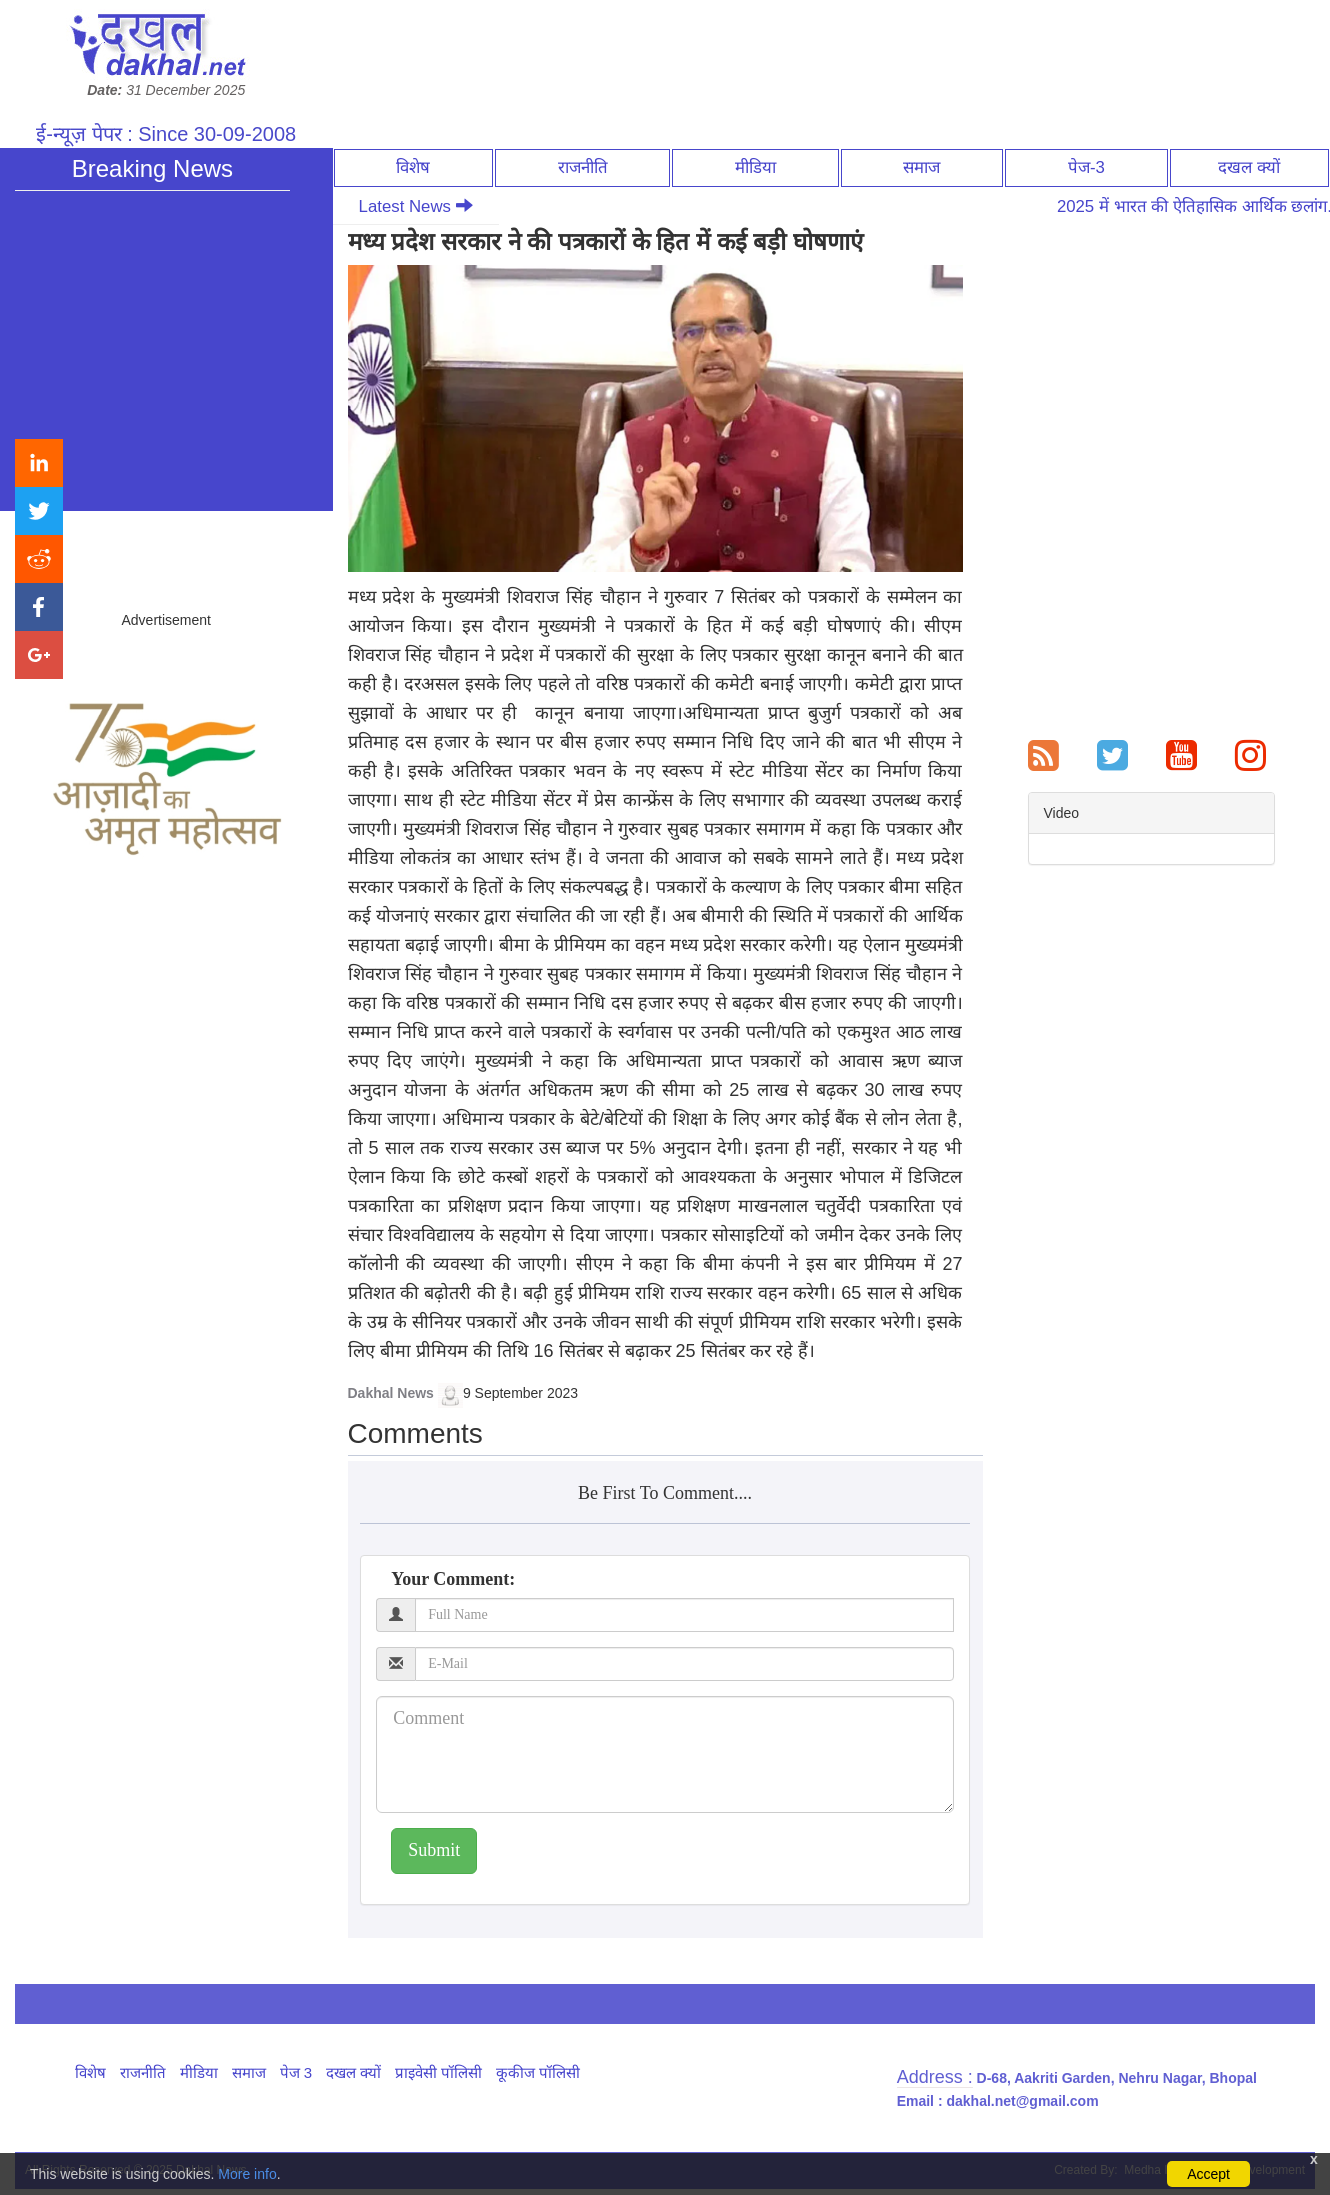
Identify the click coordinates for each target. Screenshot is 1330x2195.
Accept (1208, 2174)
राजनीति (583, 167)
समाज (921, 167)
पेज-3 (1086, 167)
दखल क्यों (1249, 167)
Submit (434, 1850)
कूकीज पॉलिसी (538, 2072)
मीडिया (755, 167)
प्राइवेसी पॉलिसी (438, 2072)
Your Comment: (453, 1579)
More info (247, 2174)
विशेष (413, 167)
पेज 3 (296, 2072)
